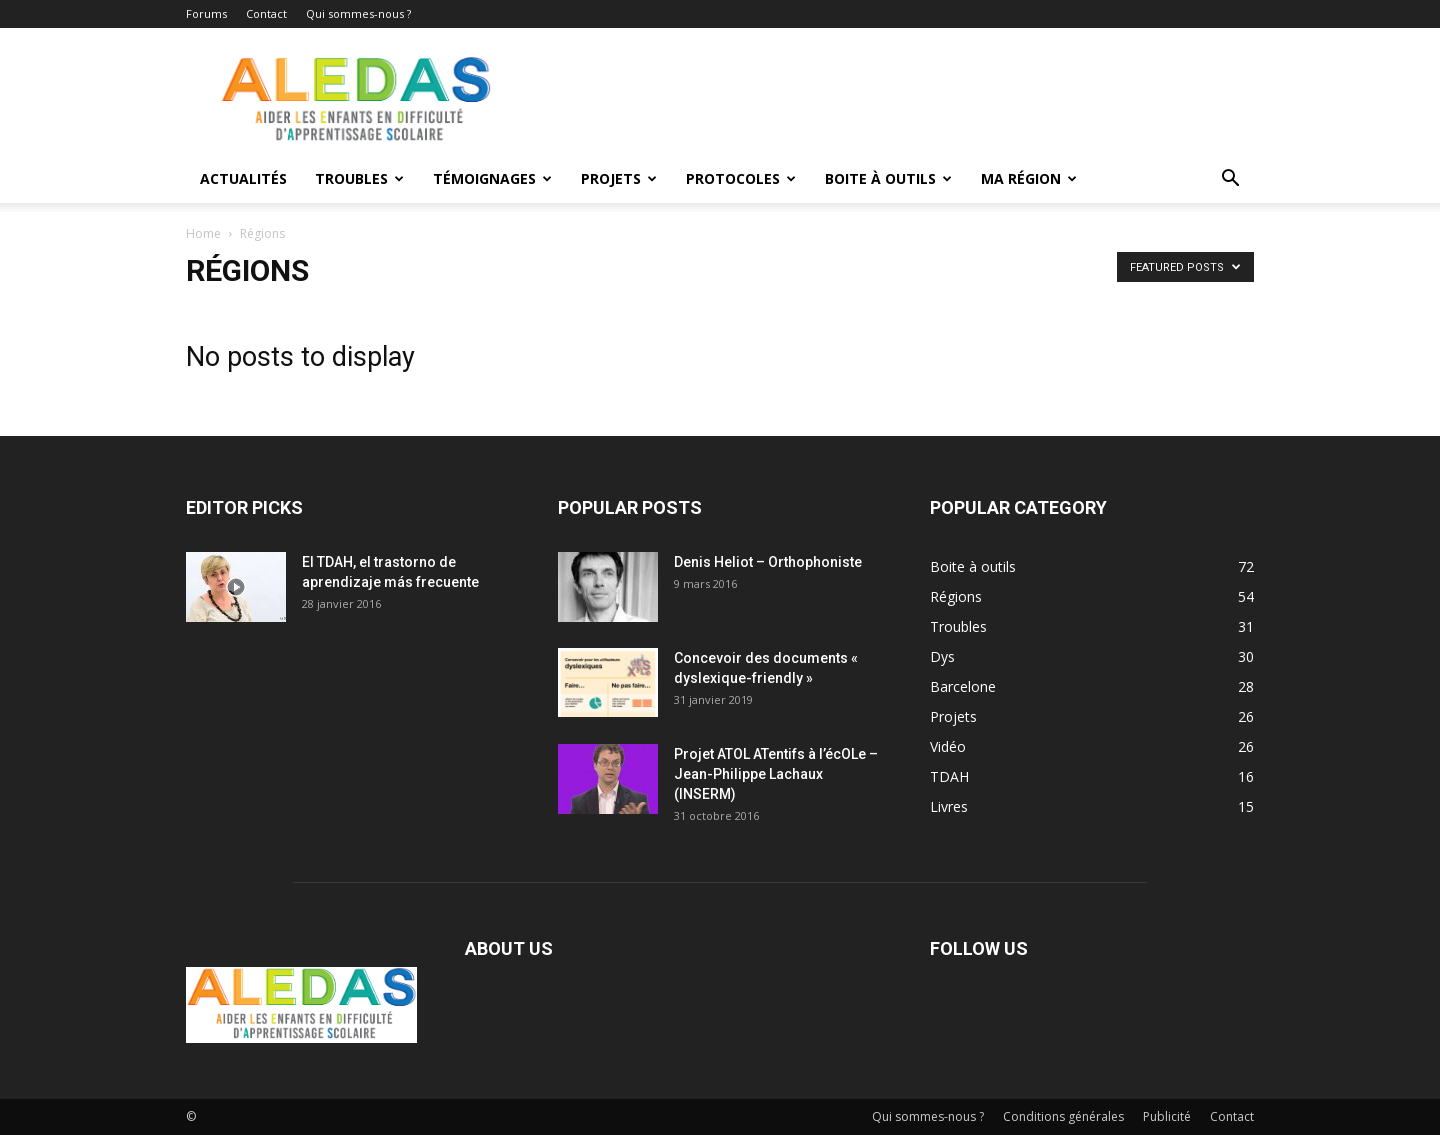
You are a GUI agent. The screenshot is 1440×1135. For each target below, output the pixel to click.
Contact (266, 13)
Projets (619, 178)
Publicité (1167, 1116)
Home (203, 233)
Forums (206, 13)
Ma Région (1029, 178)
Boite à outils (888, 178)
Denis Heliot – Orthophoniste (768, 562)
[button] (1230, 180)
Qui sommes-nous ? (358, 13)
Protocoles (741, 178)
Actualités (243, 178)
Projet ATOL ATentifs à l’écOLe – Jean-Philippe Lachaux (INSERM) (776, 774)
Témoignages (492, 178)
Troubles (359, 178)
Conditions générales (1063, 1116)
